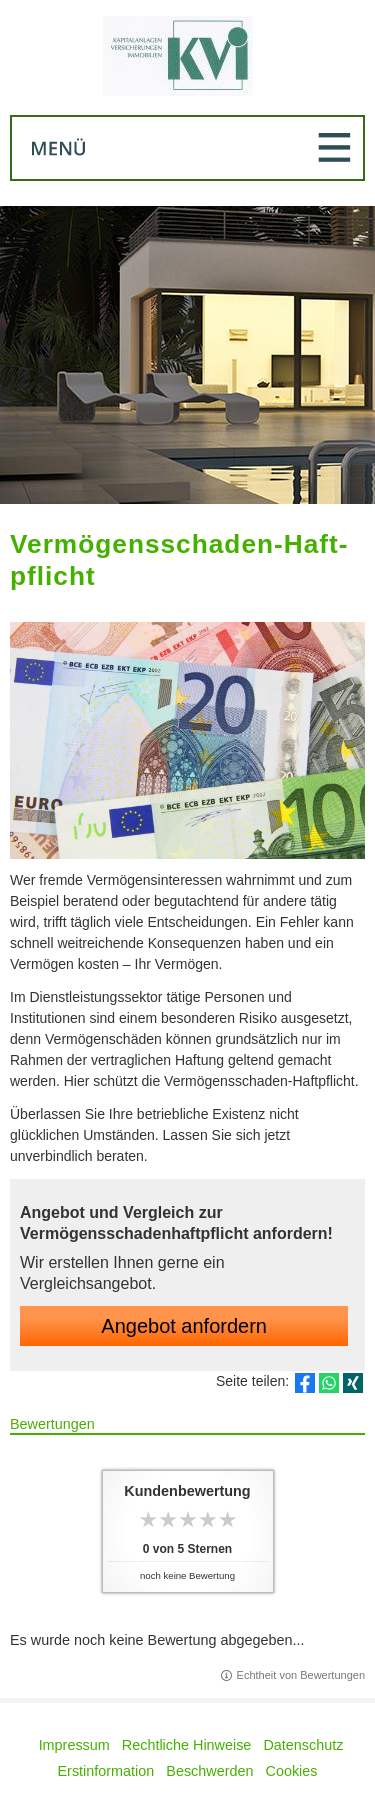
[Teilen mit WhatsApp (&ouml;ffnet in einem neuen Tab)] (329, 1383)
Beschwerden (209, 1771)
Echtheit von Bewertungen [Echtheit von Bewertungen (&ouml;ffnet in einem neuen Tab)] (301, 1675)
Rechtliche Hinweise (187, 1745)
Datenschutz (303, 1745)
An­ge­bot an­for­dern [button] (184, 1326)
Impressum (74, 1745)
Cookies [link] (291, 1771)
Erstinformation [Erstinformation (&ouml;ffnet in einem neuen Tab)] (106, 1771)
